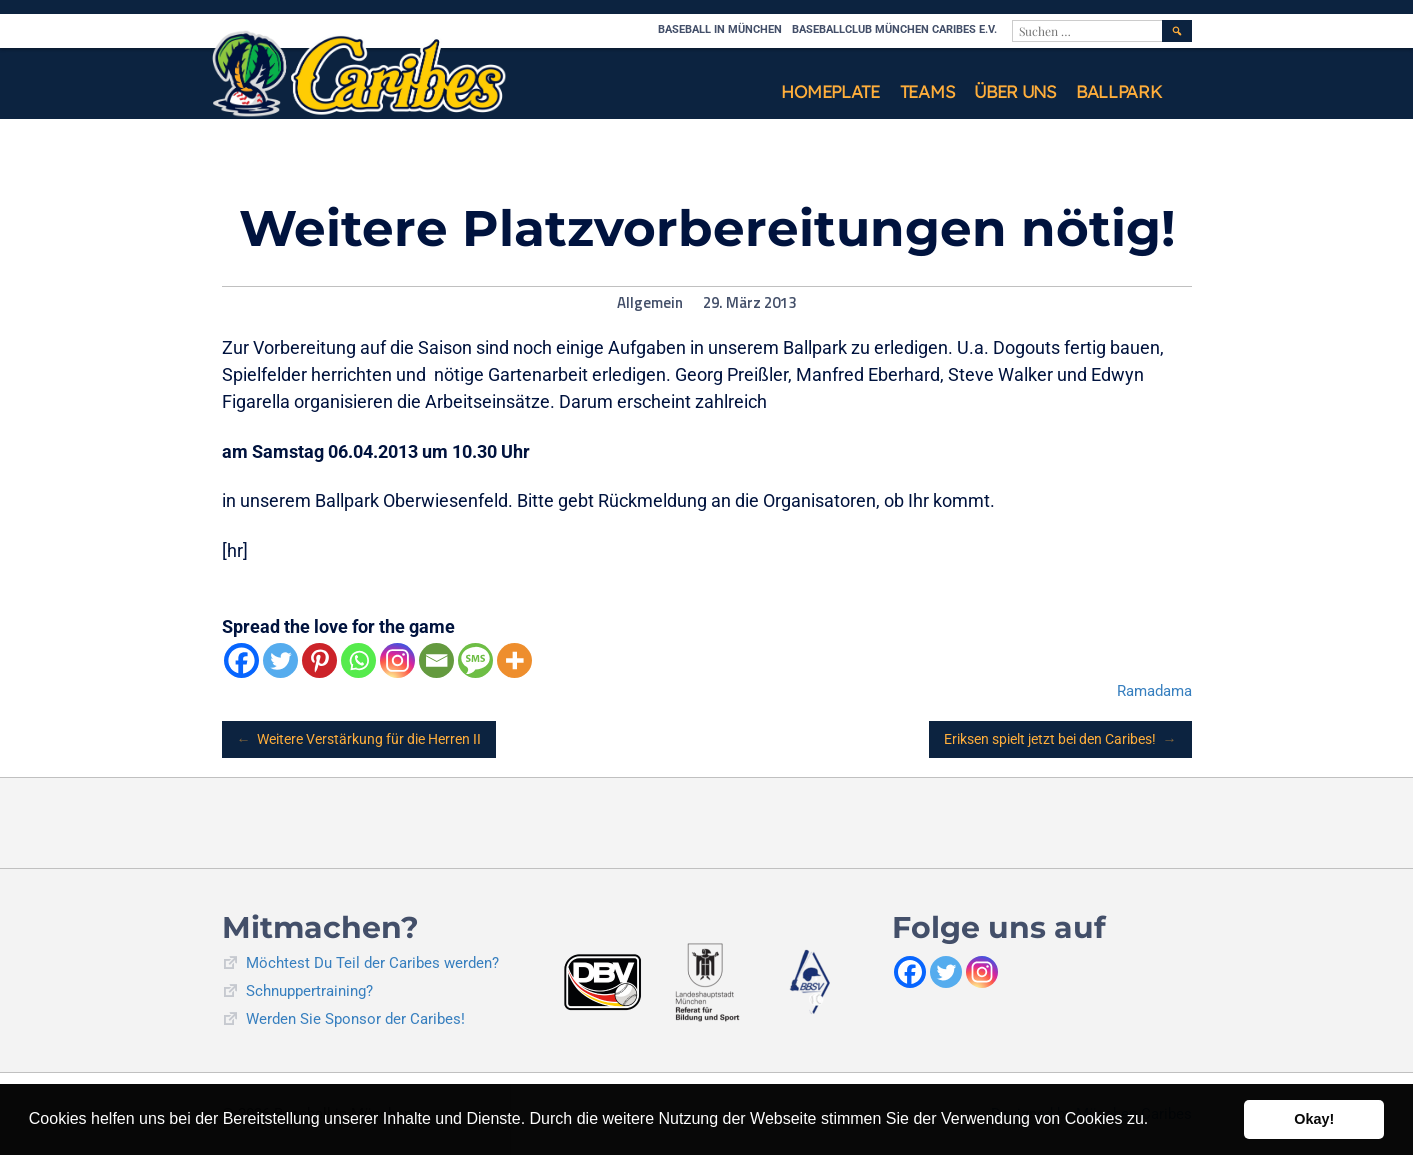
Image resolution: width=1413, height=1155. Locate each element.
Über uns (1015, 91)
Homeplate (830, 91)
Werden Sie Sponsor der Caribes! (355, 1019)
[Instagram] (397, 660)
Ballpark (1119, 91)
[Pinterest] (319, 660)
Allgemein (650, 303)
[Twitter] (280, 660)
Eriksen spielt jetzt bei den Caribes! (1060, 739)
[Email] (436, 660)
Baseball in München (720, 29)
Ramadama (1154, 691)
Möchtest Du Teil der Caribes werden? (372, 963)
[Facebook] (241, 660)
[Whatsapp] (358, 660)
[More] (514, 660)
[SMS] (475, 660)
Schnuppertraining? (309, 991)
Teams (927, 91)
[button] (1156, 1121)
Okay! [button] (1314, 1119)
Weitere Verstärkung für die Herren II (359, 739)
